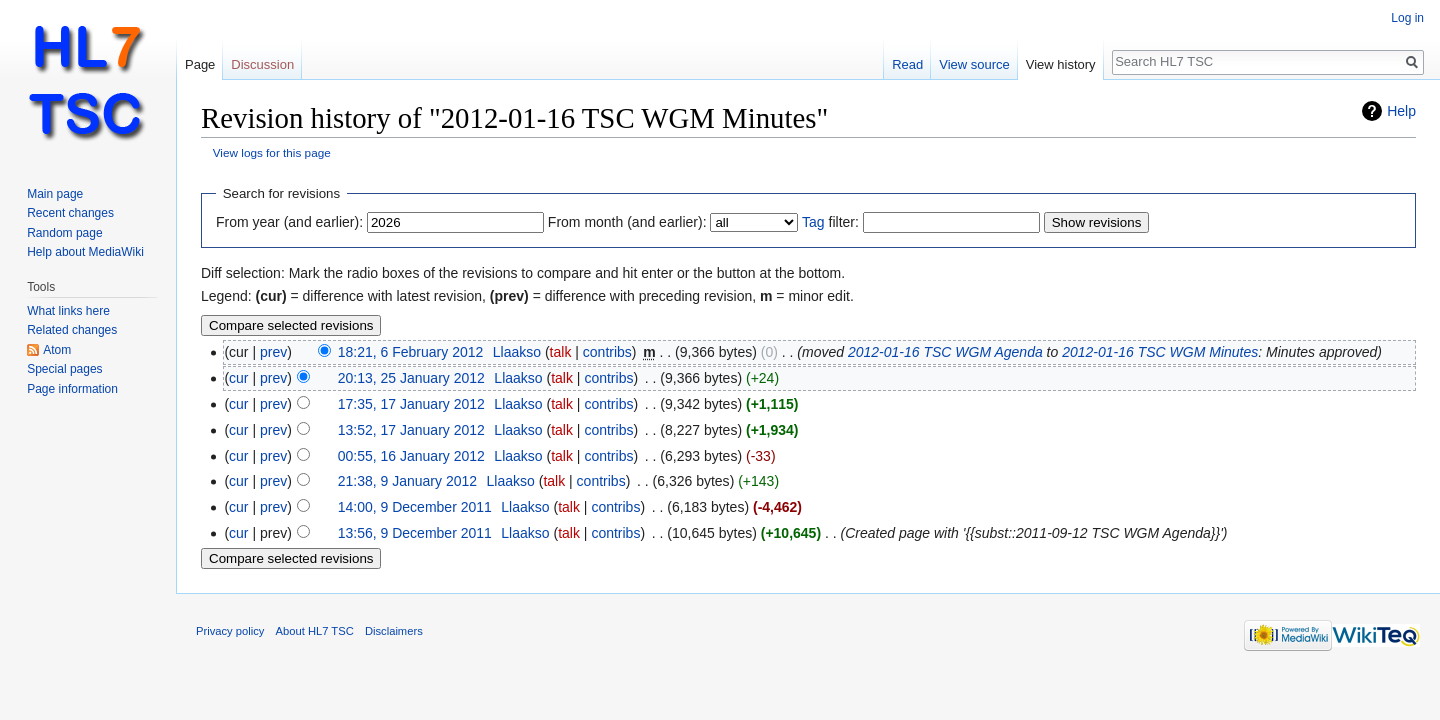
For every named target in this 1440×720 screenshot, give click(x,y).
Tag (813, 222)
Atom (57, 350)
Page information (72, 389)
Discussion (262, 64)
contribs (607, 352)
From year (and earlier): (289, 222)
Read (907, 64)
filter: (830, 222)
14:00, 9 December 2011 (415, 507)
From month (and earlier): (627, 222)
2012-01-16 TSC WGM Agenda (945, 352)
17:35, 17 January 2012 (411, 404)
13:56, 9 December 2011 (415, 533)
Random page (64, 233)
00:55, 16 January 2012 (411, 456)
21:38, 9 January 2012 (407, 481)
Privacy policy (230, 631)
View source (974, 64)
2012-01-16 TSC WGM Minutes (1160, 352)
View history (1061, 64)
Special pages (64, 369)
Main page (55, 194)
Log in (1407, 18)
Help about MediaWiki (85, 252)
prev (273, 352)
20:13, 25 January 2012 (411, 378)
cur (238, 378)
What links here (68, 311)
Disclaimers (394, 631)
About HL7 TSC (315, 631)
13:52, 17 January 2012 (411, 430)
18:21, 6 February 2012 (411, 352)
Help (1401, 111)
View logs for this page (272, 152)
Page (200, 64)
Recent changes (70, 213)
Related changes (72, 330)
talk (561, 352)
